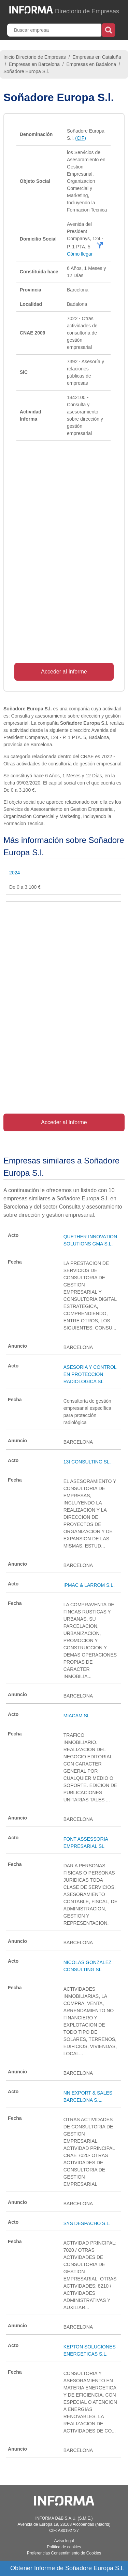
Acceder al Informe (64, 671)
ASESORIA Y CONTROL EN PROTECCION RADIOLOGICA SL (89, 1374)
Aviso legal (64, 2540)
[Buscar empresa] (55, 30)
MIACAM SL (76, 1715)
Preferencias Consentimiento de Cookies (64, 2553)
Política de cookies (64, 2547)
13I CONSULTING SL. (87, 1461)
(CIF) (80, 138)
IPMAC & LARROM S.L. (89, 1585)
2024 (14, 872)
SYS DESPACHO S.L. (87, 2223)
